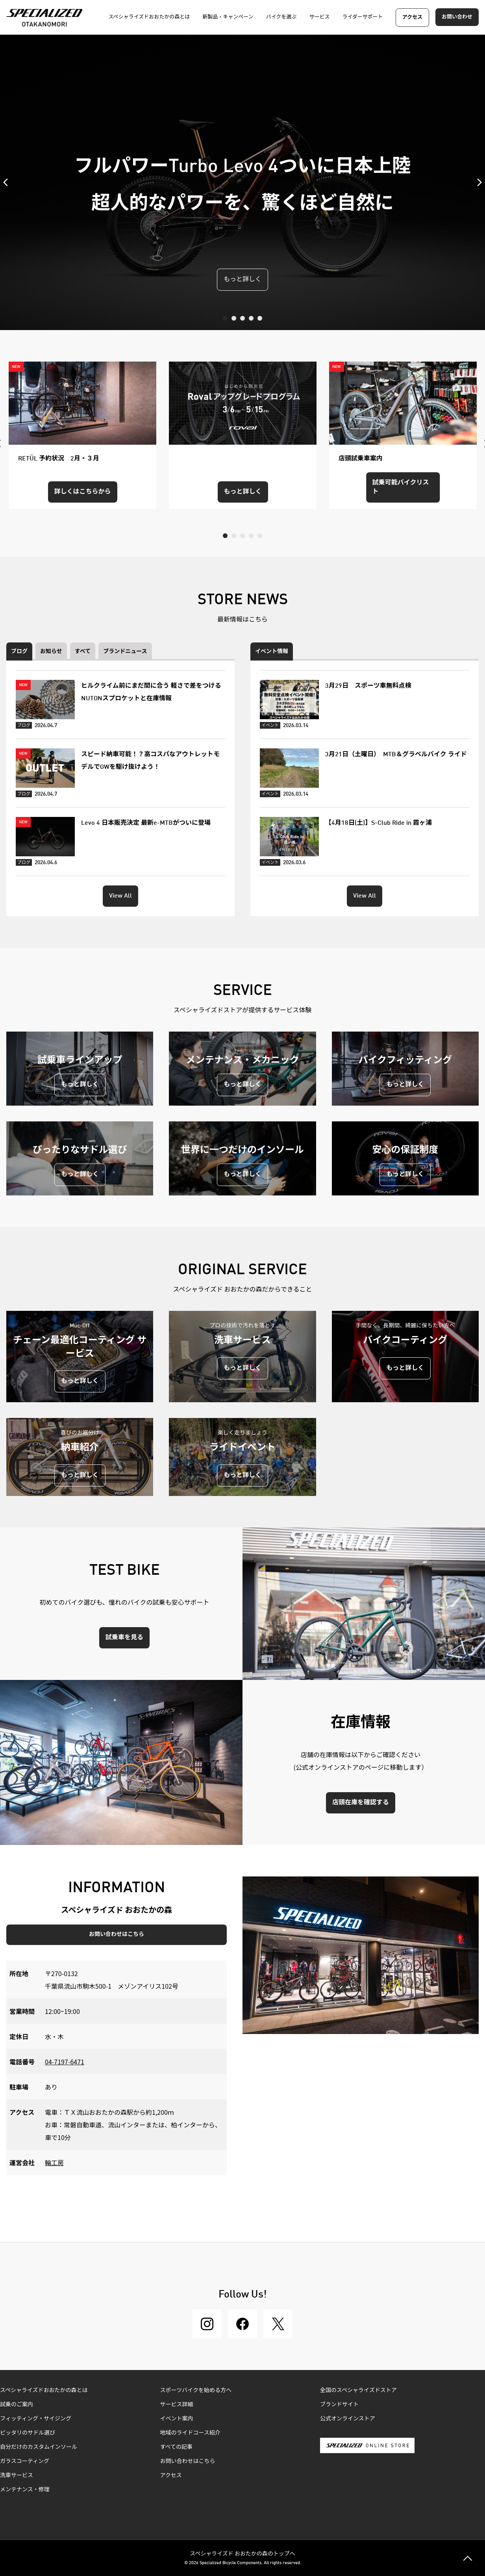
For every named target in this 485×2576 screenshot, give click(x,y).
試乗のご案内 (16, 2404)
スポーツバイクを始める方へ (195, 2390)
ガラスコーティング (24, 2461)
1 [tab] (225, 318)
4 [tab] (251, 318)
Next (477, 182)
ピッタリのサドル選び (27, 2433)
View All (120, 896)
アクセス (412, 17)
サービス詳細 (176, 2404)
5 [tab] (259, 318)
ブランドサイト (339, 2404)
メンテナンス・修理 (25, 2489)
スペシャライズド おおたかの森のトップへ (242, 2553)
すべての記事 (176, 2447)
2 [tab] (233, 318)
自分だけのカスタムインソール (38, 2447)
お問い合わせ (457, 17)
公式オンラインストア (347, 2419)
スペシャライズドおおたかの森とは (44, 2390)
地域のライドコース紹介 (190, 2433)
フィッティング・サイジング (35, 2419)
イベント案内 (176, 2419)
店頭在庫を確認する (360, 1803)
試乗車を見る (124, 1638)
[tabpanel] (242, 182)
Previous (8, 182)
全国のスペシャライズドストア (358, 2390)
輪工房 (54, 2162)
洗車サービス (16, 2475)
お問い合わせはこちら (116, 1934)
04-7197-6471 (64, 2061)
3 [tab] (242, 318)
